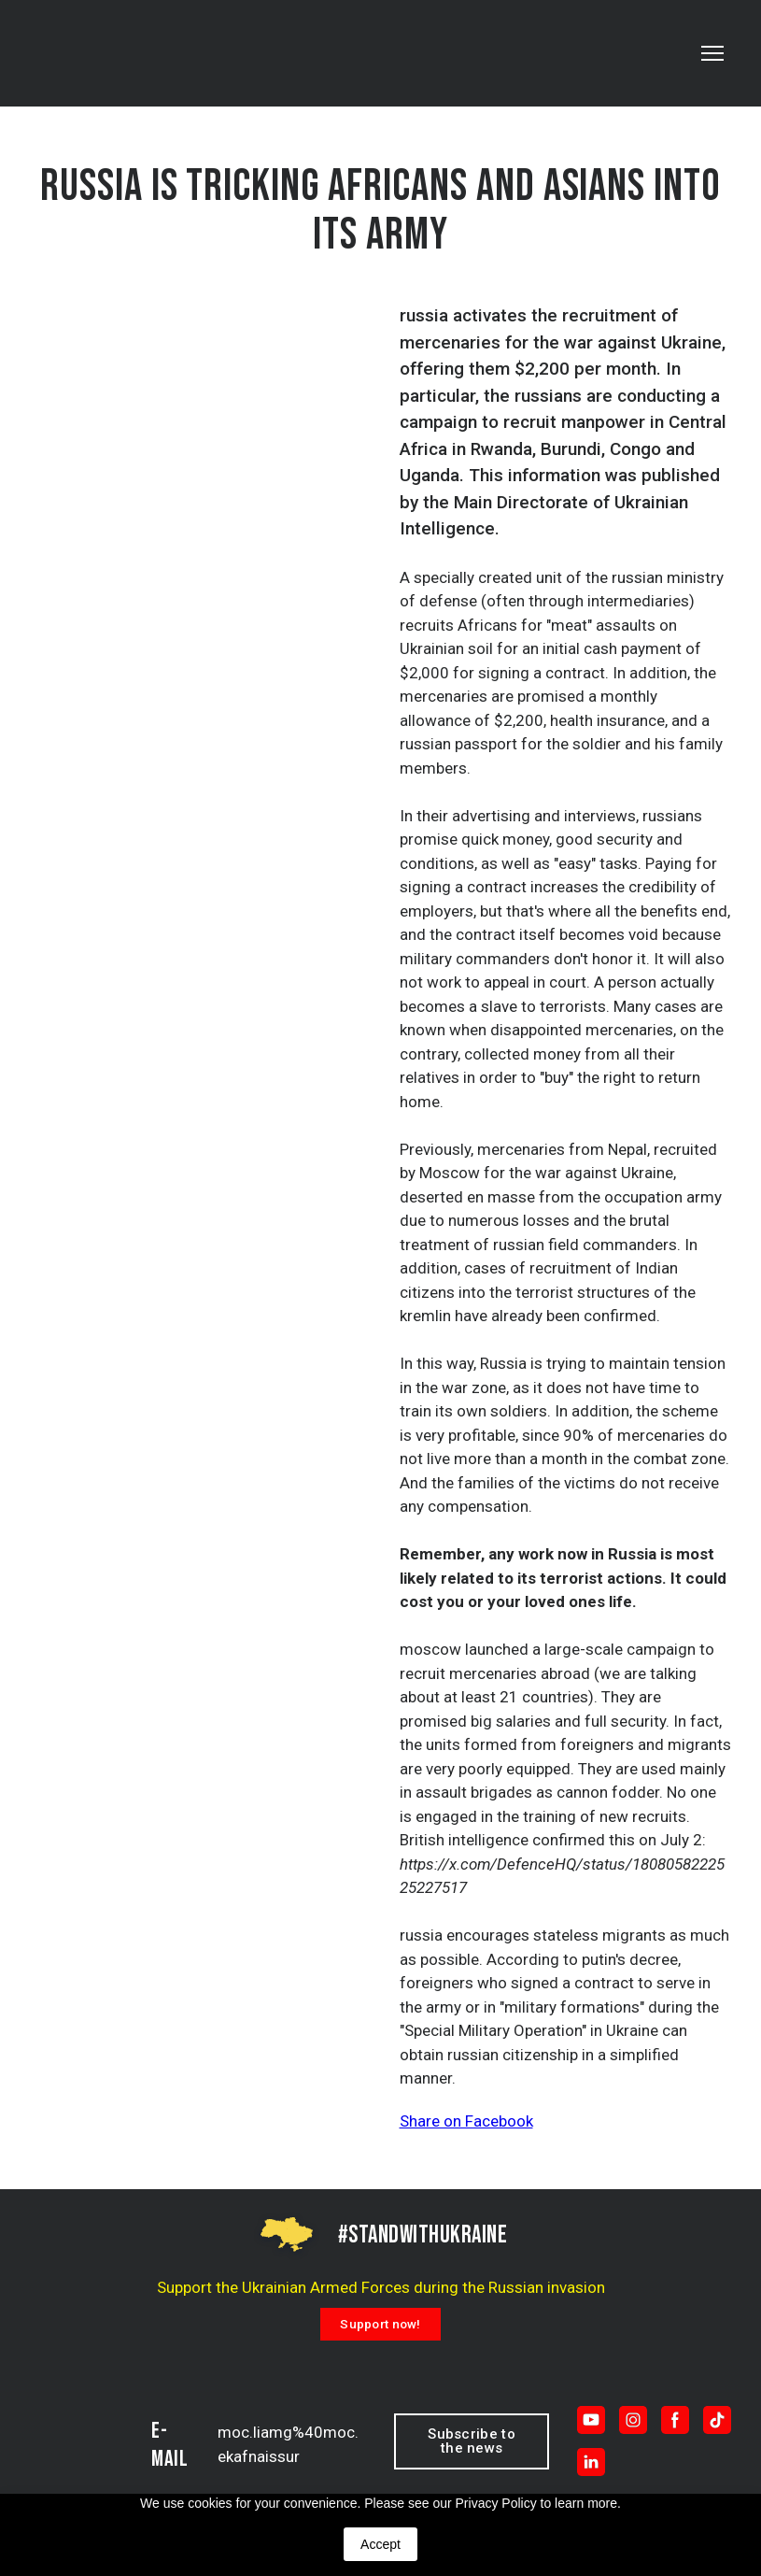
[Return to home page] (109, 53)
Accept (380, 2544)
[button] (380, 2324)
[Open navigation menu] (712, 53)
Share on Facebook (466, 2121)
